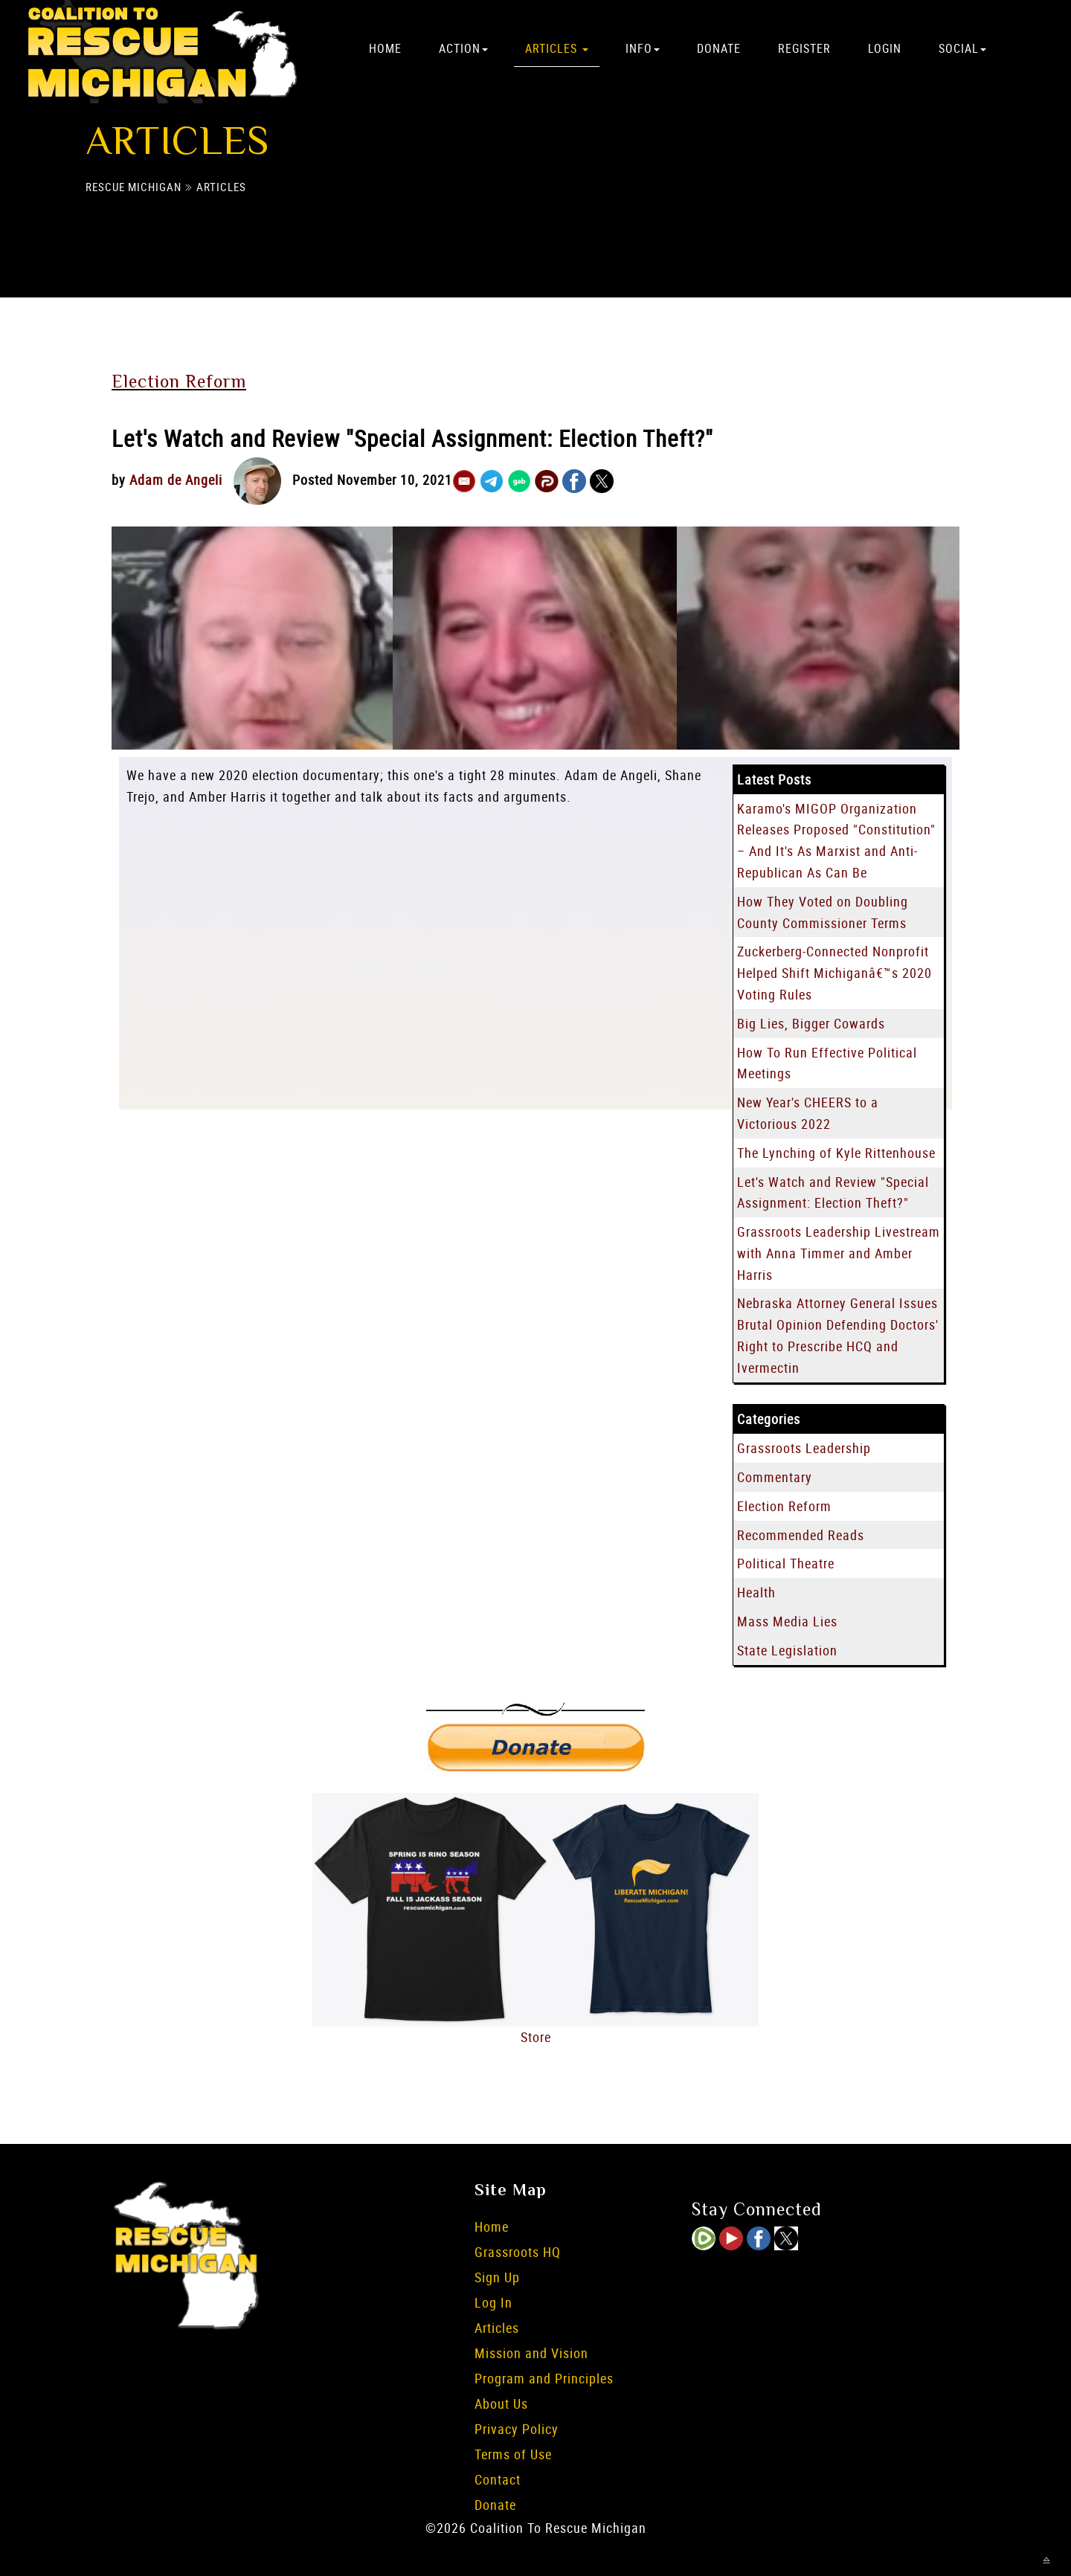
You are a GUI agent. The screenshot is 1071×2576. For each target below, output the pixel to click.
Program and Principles (544, 2378)
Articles (556, 48)
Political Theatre (785, 1563)
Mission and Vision (531, 2353)
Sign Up (497, 2277)
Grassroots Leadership (804, 1448)
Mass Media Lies (787, 1621)
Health (756, 1592)
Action (463, 48)
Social (962, 48)
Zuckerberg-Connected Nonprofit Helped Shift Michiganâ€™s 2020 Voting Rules (834, 972)
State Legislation (787, 1650)
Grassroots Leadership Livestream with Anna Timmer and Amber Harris (838, 1253)
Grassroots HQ (518, 2252)
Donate (719, 48)
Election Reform (179, 381)
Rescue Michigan (133, 187)
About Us (501, 2403)
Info (642, 48)
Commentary (774, 1477)
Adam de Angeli (175, 480)
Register (804, 48)
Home (385, 48)
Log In (493, 2302)
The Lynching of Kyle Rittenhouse (836, 1153)
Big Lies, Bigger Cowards (811, 1023)
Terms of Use (513, 2454)
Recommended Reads (800, 1535)
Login (884, 48)
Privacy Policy (517, 2429)
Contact (498, 2479)
